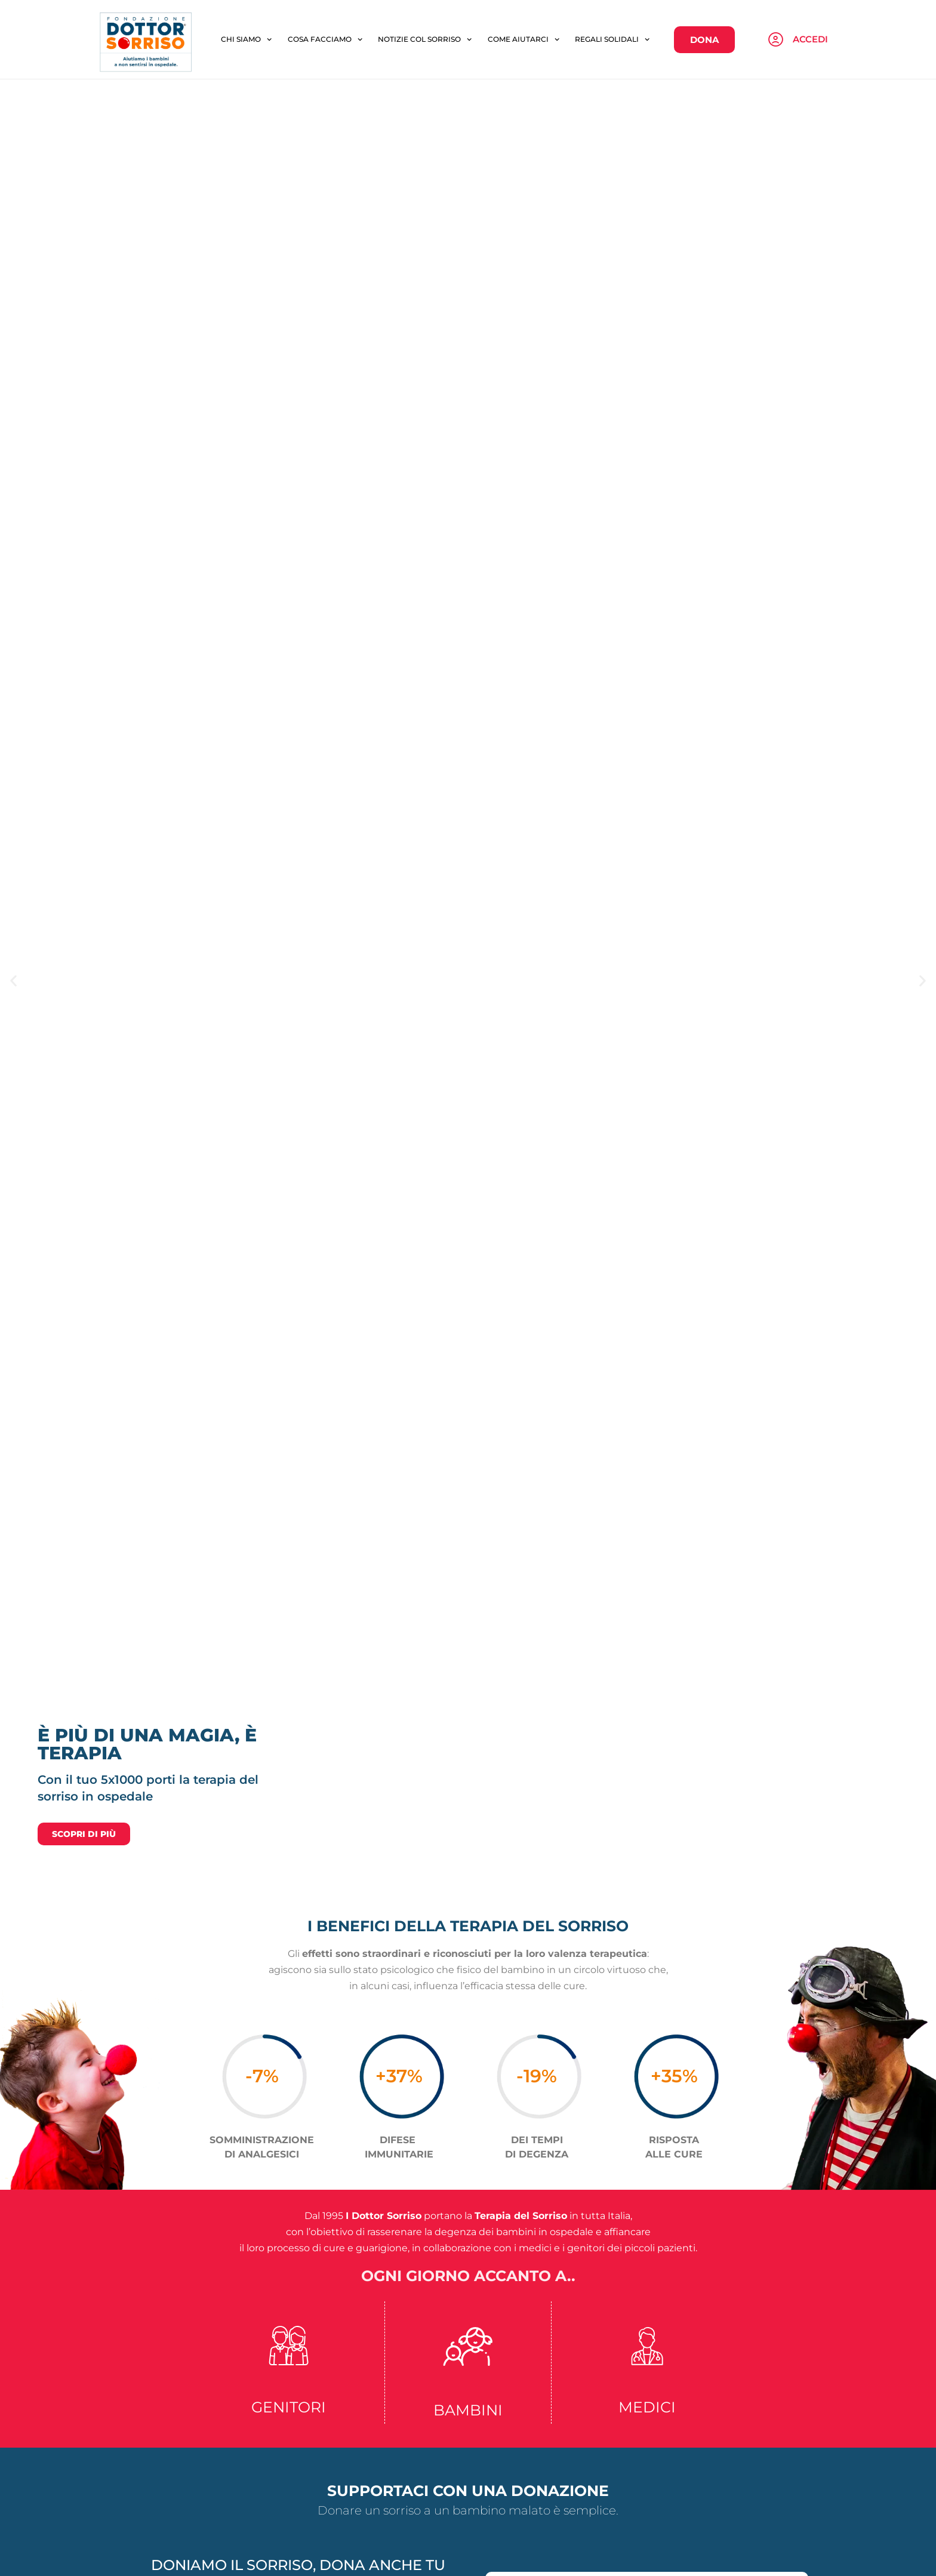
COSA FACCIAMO (325, 163)
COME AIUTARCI (523, 163)
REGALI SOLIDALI (612, 163)
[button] (13, 1230)
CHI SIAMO (246, 163)
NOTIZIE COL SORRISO (425, 163)
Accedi (810, 163)
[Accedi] (776, 164)
